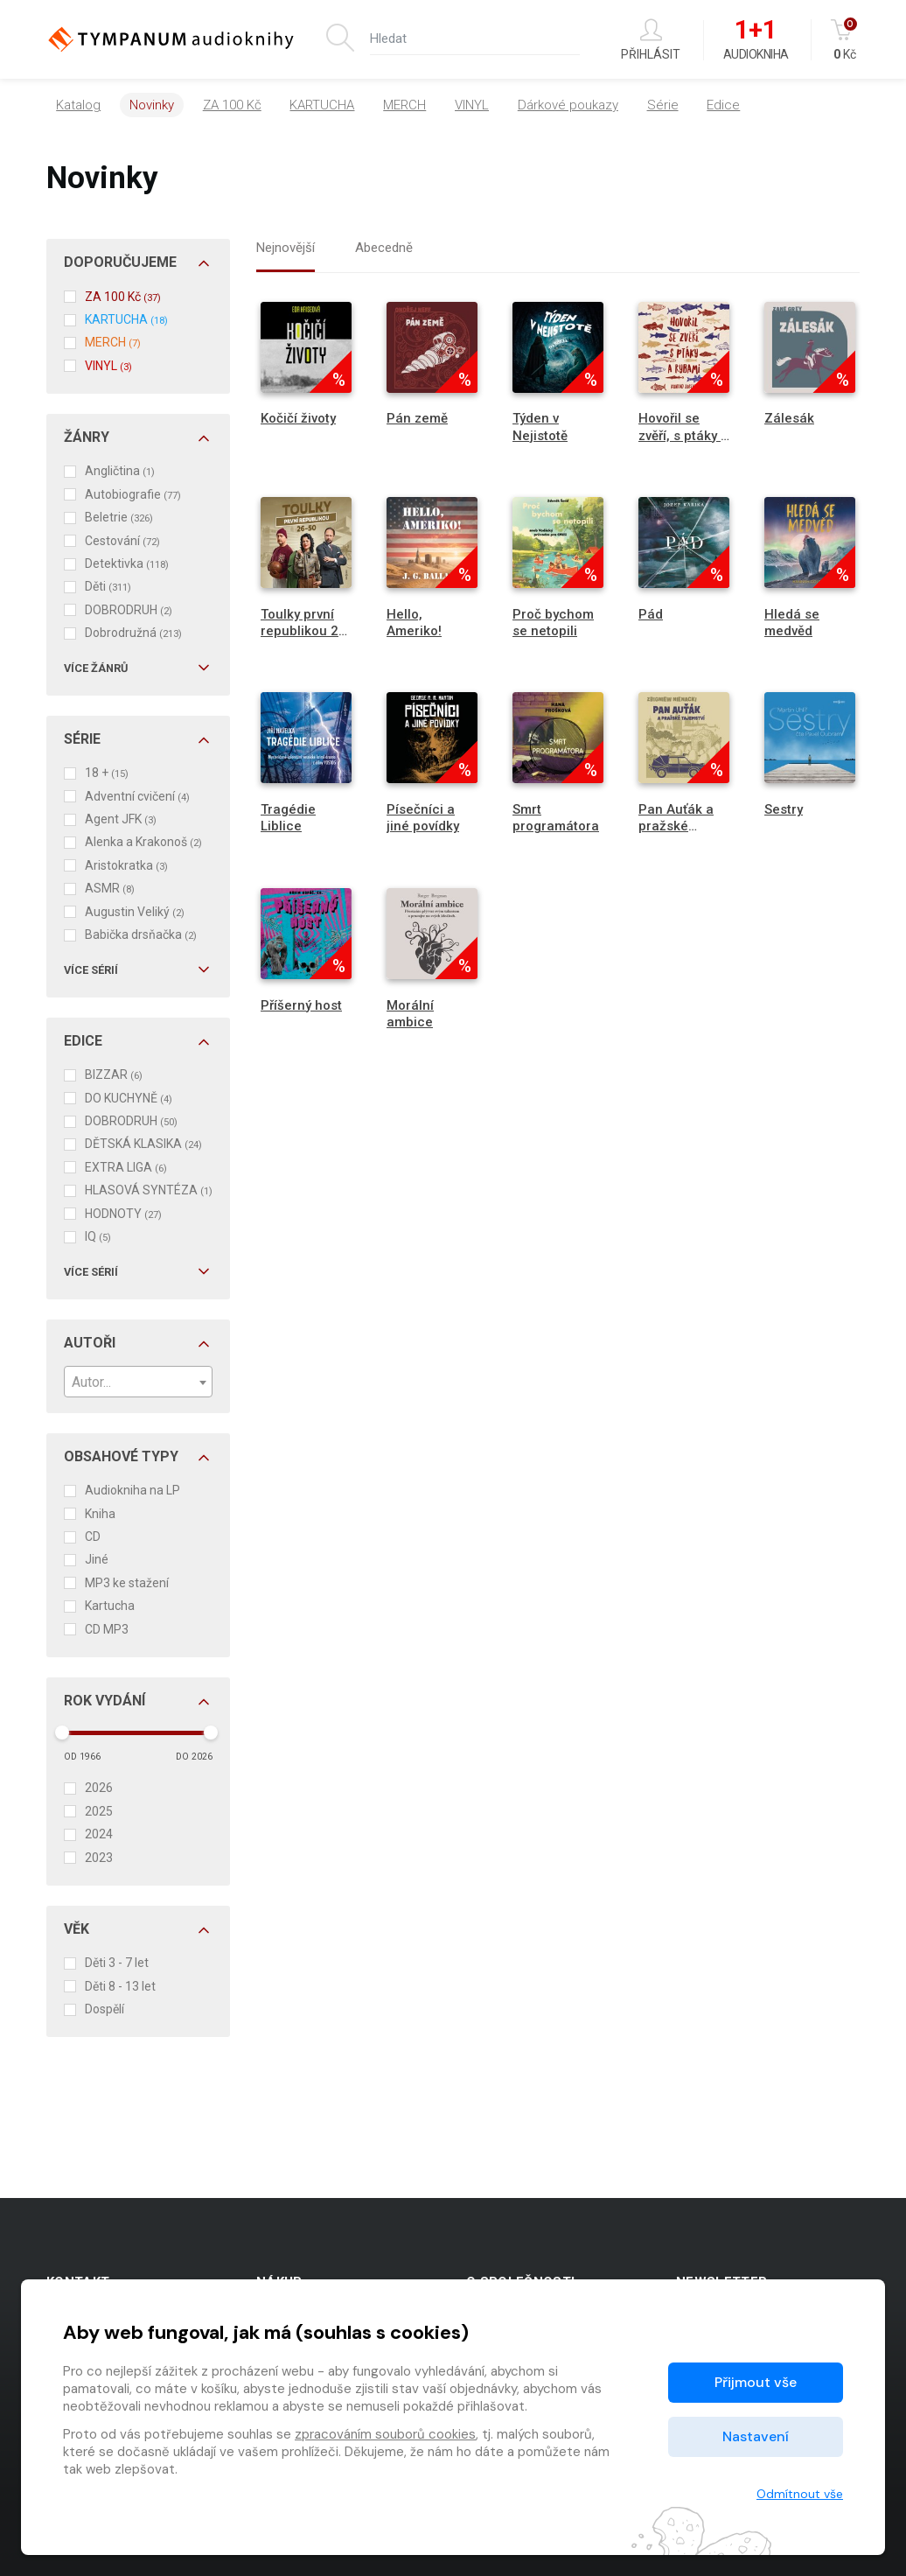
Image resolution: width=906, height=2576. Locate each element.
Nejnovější (285, 248)
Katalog (78, 105)
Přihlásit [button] (650, 39)
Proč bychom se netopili (553, 622)
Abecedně (384, 248)
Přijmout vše (755, 2382)
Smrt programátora (555, 818)
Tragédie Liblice (288, 818)
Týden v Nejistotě (540, 426)
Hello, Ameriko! (414, 622)
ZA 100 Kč (232, 105)
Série (663, 105)
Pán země (417, 418)
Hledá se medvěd (791, 622)
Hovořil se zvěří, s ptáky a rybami (683, 434)
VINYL (472, 105)
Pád (650, 614)
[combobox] (138, 1381)
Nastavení (755, 2436)
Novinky (151, 105)
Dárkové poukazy (568, 105)
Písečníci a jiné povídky (423, 818)
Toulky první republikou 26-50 (306, 630)
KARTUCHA (321, 105)
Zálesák (789, 418)
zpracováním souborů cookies (385, 2434)
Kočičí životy (298, 418)
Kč (845, 39)
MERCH (404, 105)
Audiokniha (756, 40)
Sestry (783, 809)
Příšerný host (301, 1005)
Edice (723, 105)
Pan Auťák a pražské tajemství (676, 826)
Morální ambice (410, 1014)
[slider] (62, 1733)
